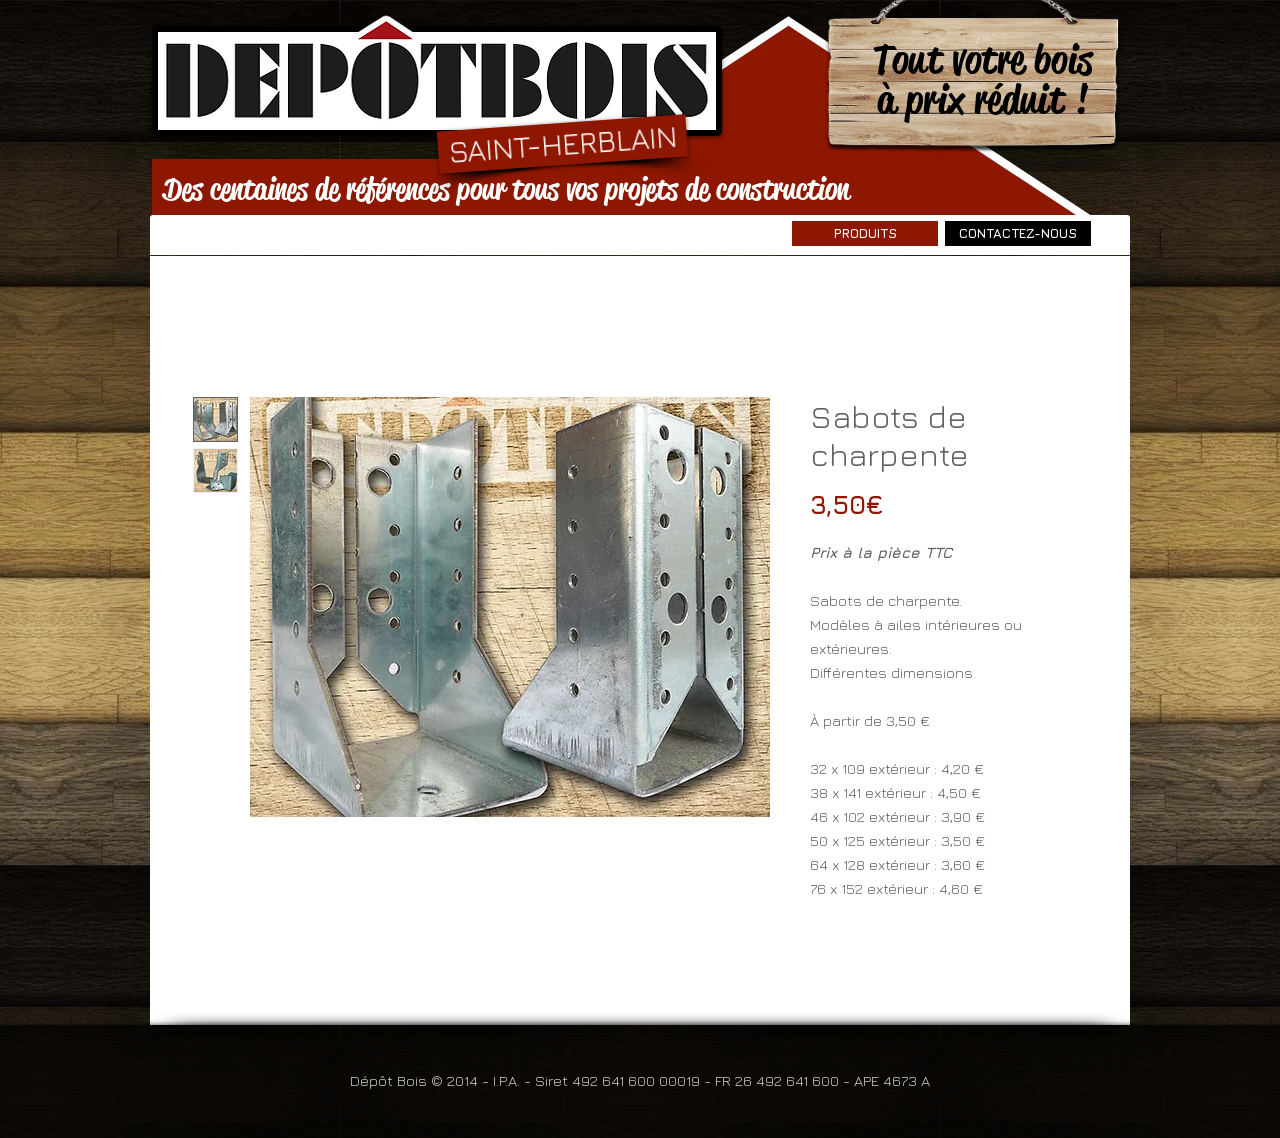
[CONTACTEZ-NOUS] (1018, 233)
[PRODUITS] (865, 233)
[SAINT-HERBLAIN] (562, 143)
